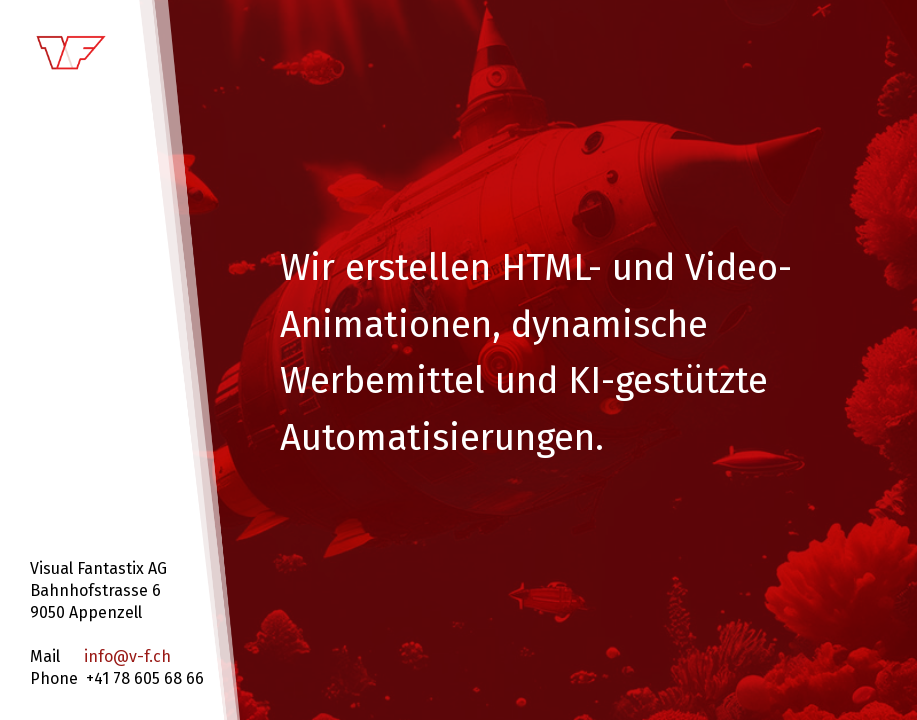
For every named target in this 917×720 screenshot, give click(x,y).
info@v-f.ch (127, 656)
